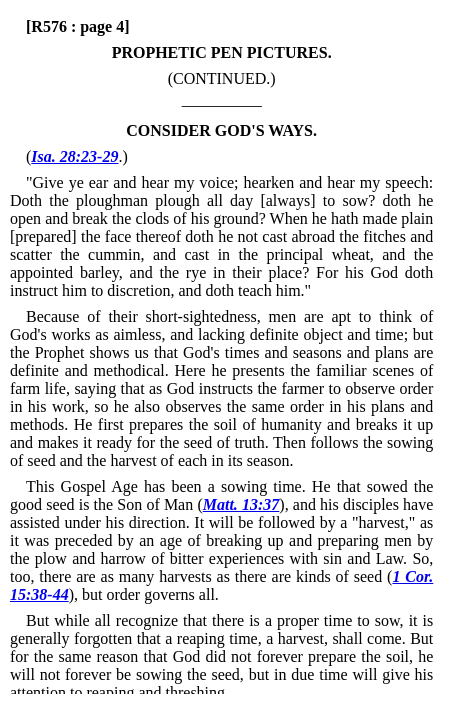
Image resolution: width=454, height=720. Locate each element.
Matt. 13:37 (241, 504)
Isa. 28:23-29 (74, 156)
